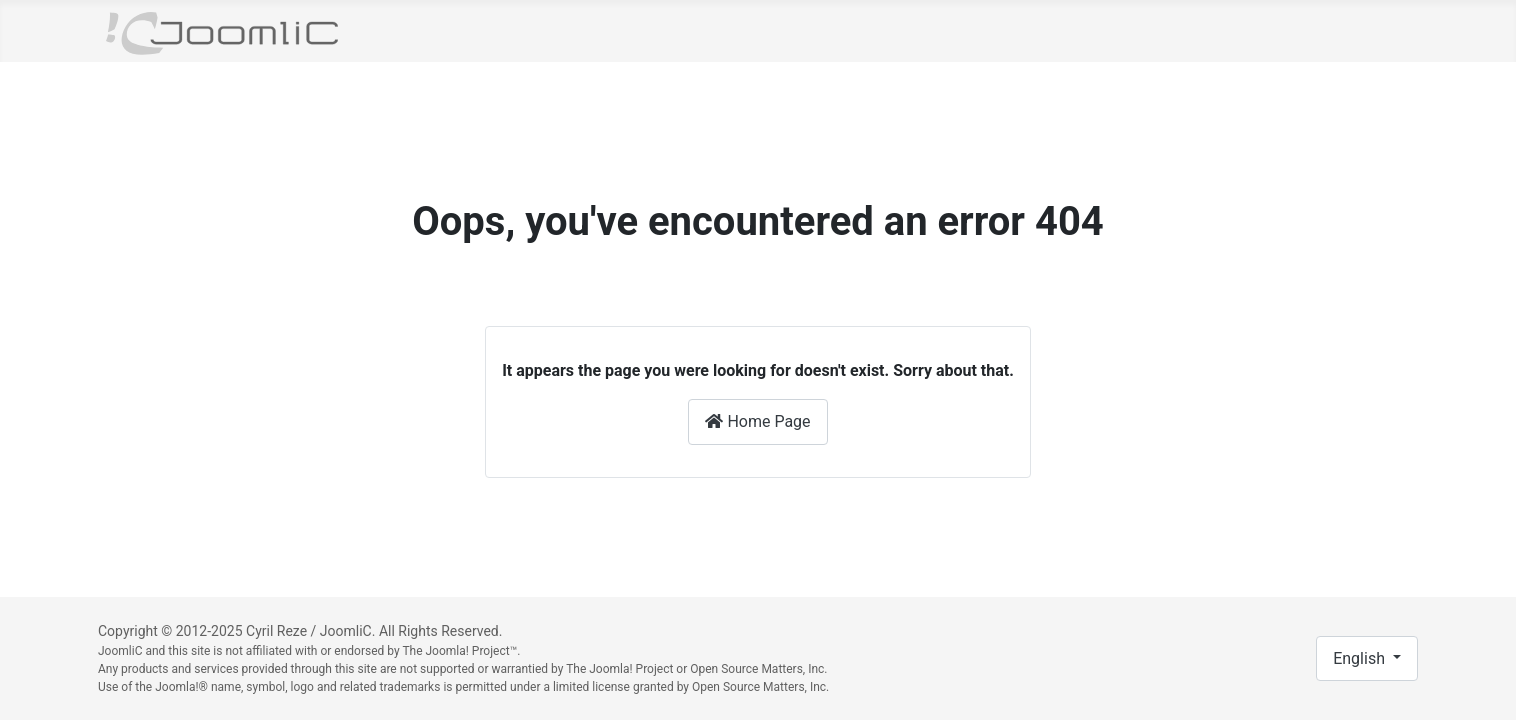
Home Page (757, 421)
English (1361, 658)
